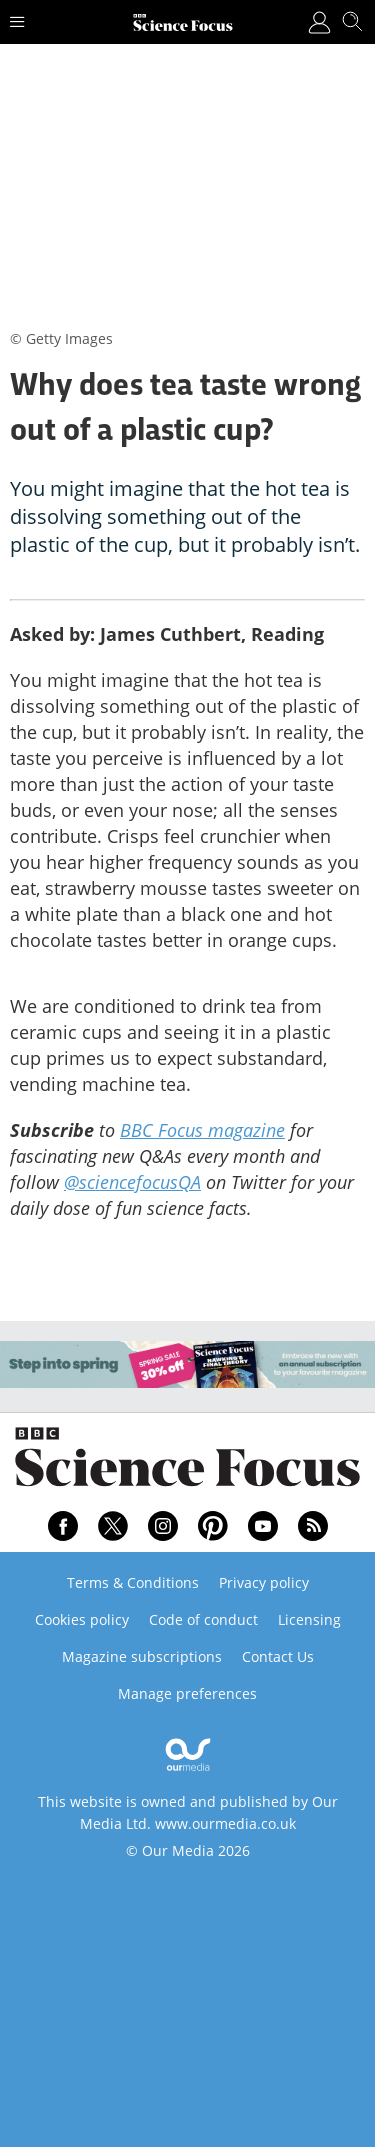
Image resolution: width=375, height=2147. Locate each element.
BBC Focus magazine (202, 1130)
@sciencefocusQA (132, 1182)
